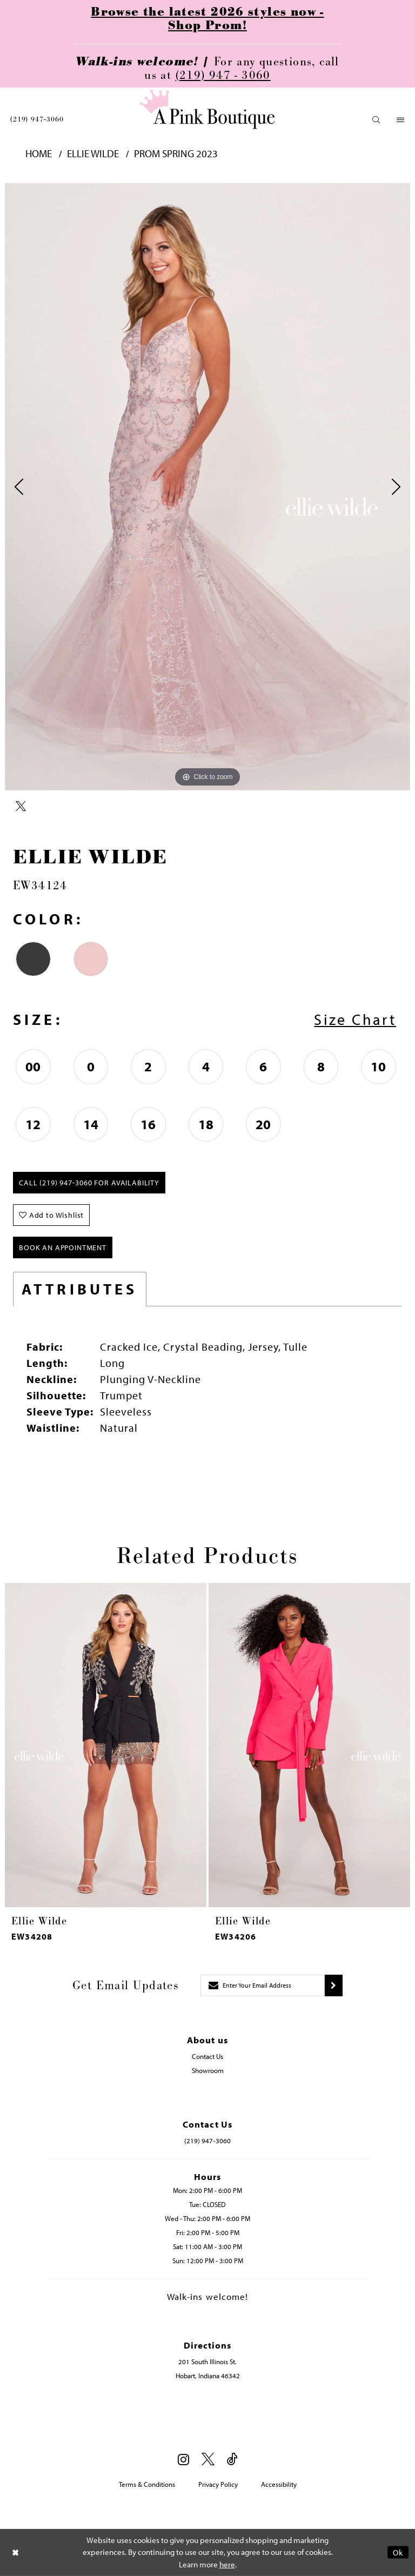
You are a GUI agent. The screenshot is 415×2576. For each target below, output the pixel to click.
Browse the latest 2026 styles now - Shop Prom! (207, 18)
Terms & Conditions (147, 2484)
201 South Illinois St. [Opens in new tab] (207, 2361)
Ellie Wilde (93, 154)
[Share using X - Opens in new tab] (21, 806)
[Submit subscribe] (334, 1985)
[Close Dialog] (15, 2552)
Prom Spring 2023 (176, 154)
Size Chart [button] (355, 1019)
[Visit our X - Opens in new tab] (208, 2459)
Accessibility (279, 2484)
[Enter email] (262, 1985)
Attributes (80, 1288)
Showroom (208, 2070)
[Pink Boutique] (207, 109)
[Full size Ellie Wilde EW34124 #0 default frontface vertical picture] (207, 487)
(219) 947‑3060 (36, 119)
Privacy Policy (218, 2484)
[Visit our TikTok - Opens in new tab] (232, 2459)
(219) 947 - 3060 (223, 75)
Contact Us (207, 2056)
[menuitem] (37, 119)
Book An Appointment (62, 1247)
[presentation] (105, 1745)
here (227, 2564)
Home (38, 154)
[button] (376, 119)
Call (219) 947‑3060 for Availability (89, 1183)
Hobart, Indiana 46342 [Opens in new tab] (208, 2375)
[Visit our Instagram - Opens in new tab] (183, 2459)
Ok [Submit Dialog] (398, 2552)
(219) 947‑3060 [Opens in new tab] (207, 2140)
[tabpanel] (207, 487)
